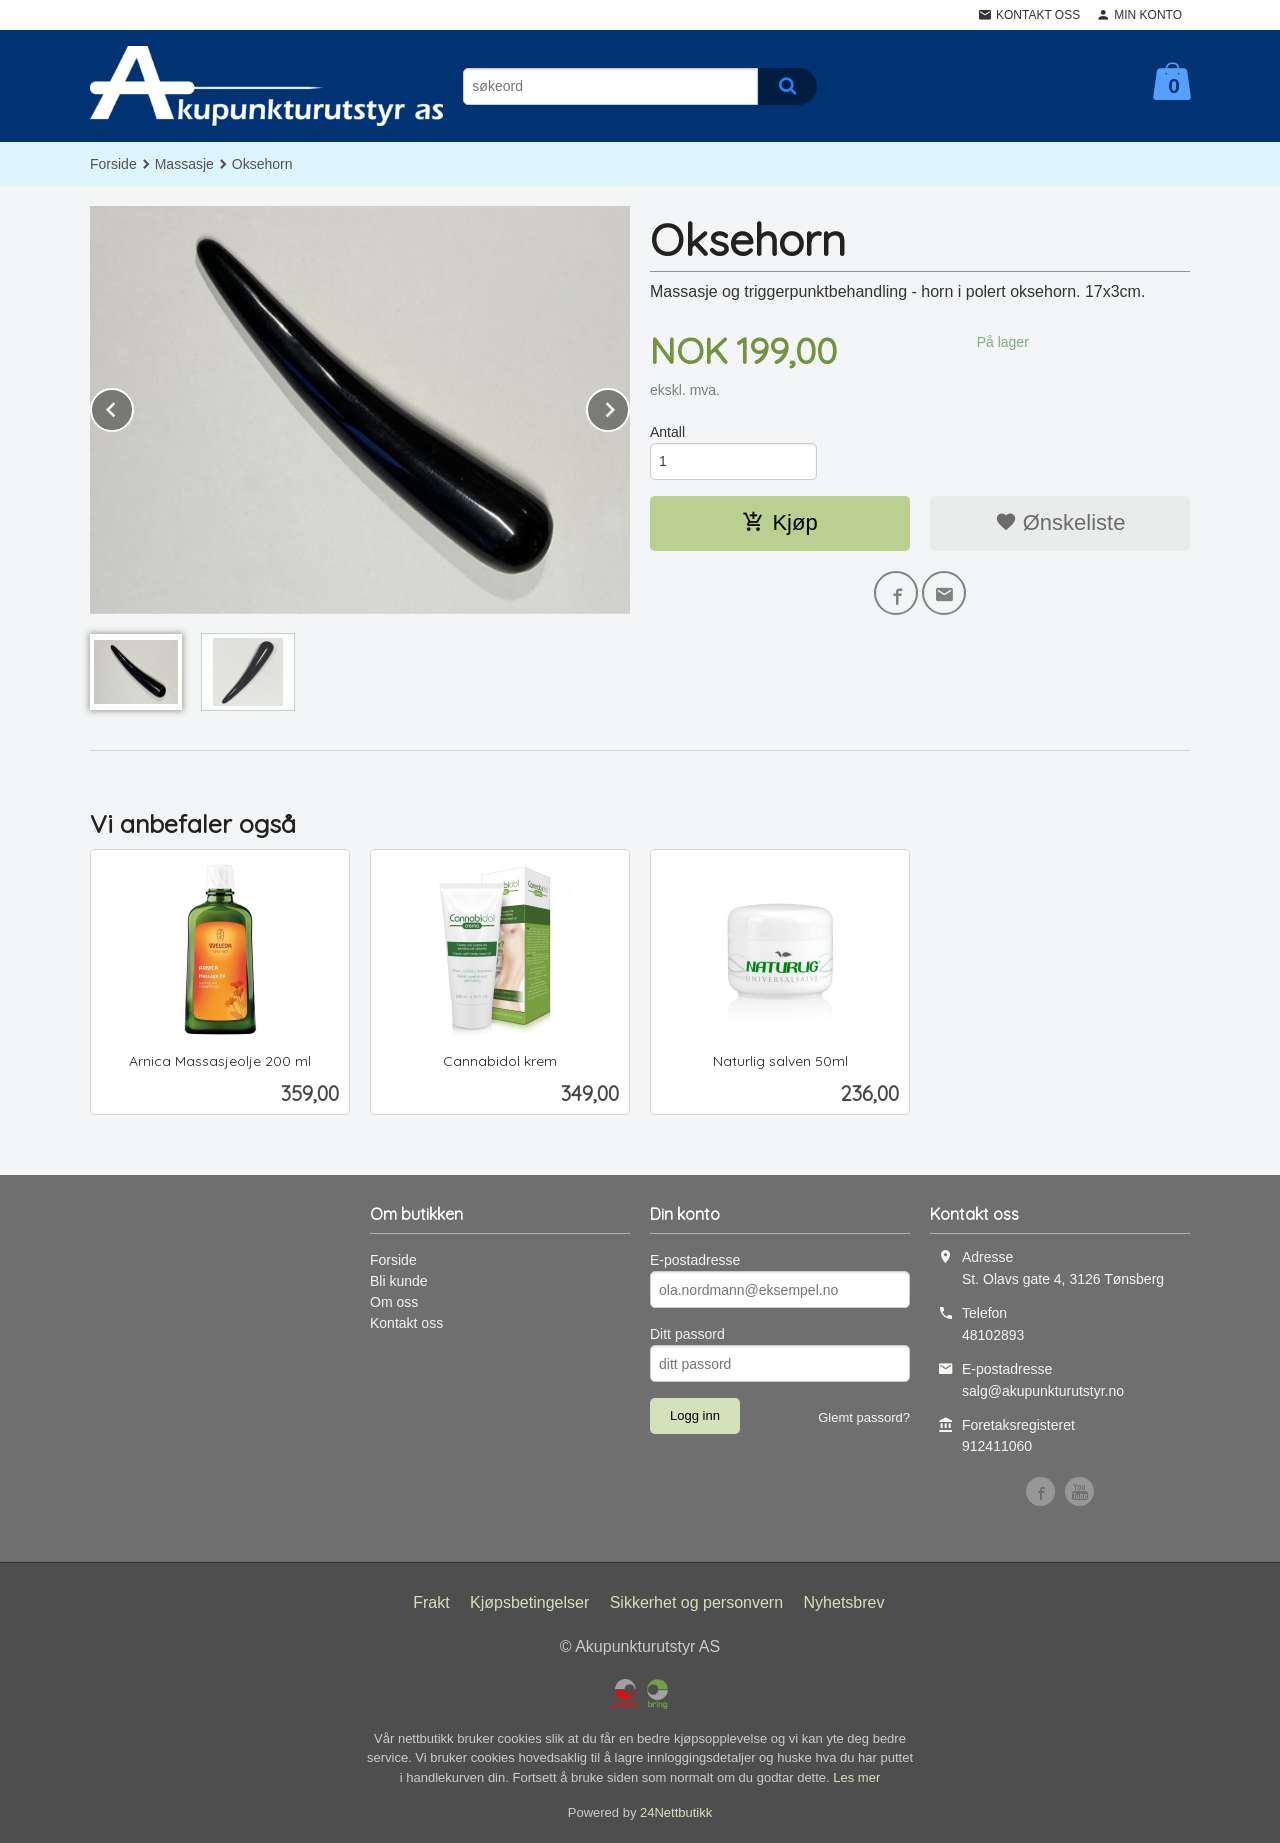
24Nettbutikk (676, 1812)
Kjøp (779, 522)
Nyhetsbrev (844, 1602)
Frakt (431, 1602)
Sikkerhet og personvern (696, 1602)
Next (629, 406)
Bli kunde (399, 1281)
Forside (113, 164)
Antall (667, 432)
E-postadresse (695, 1260)
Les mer (856, 1777)
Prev (133, 406)
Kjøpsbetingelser (529, 1602)
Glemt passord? (864, 1417)
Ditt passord (687, 1334)
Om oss (394, 1302)
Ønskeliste (1060, 522)
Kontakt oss (406, 1323)
